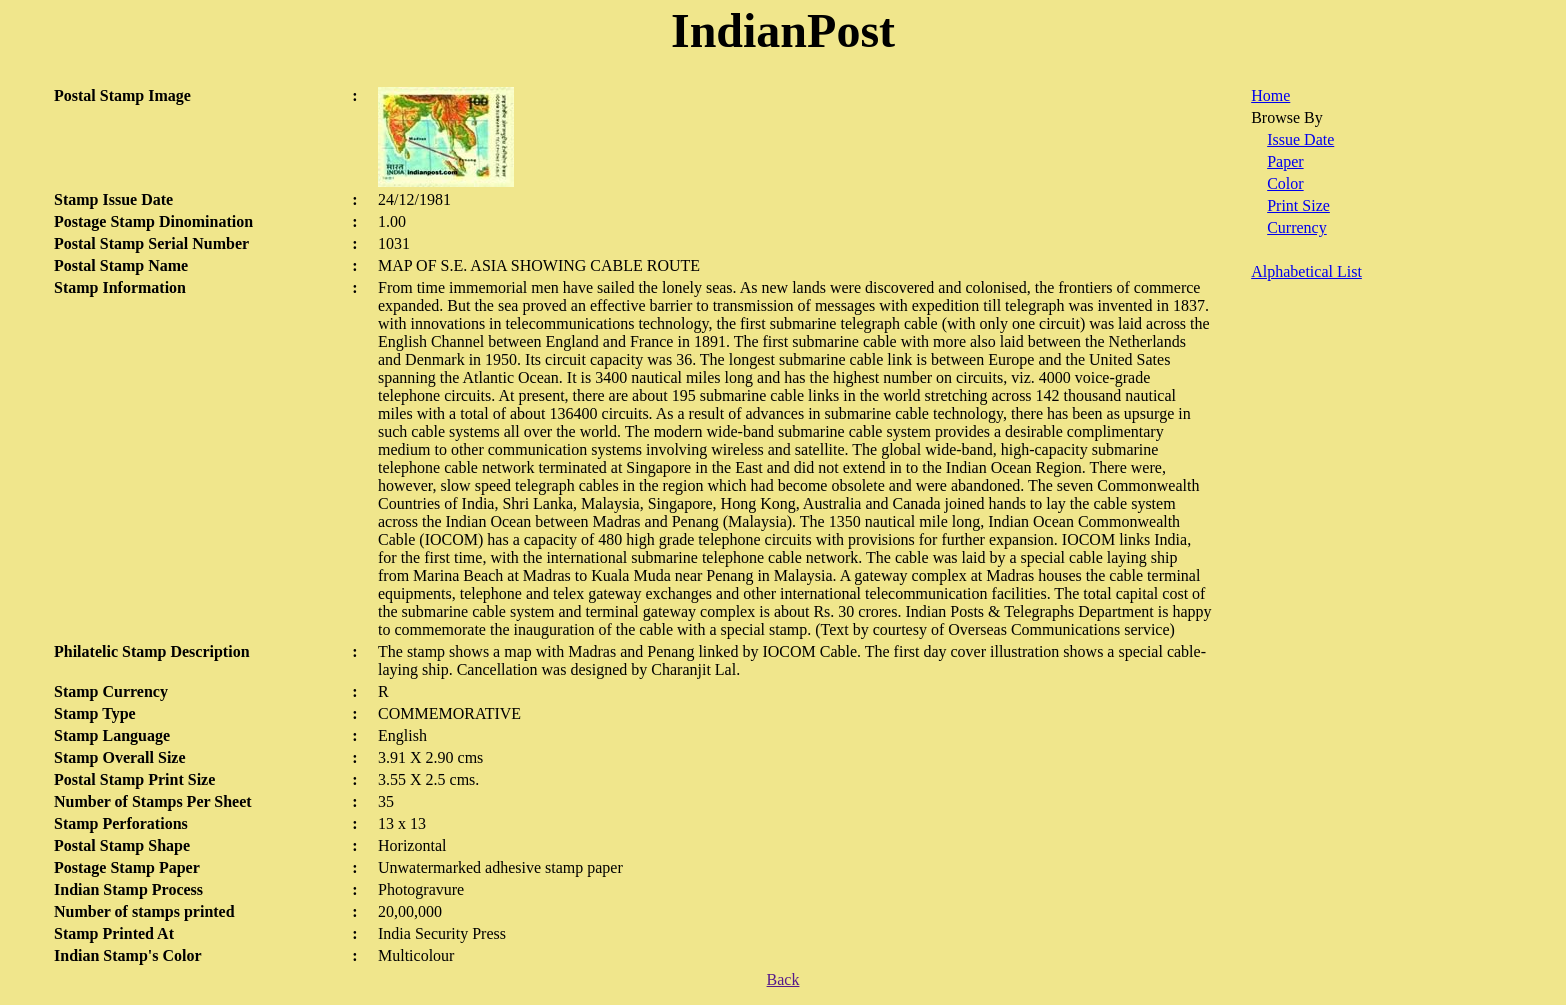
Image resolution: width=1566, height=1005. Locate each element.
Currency (1297, 227)
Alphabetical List (1306, 271)
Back (783, 979)
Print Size (1298, 205)
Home (1270, 95)
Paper (1285, 161)
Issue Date (1300, 139)
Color (1285, 183)
